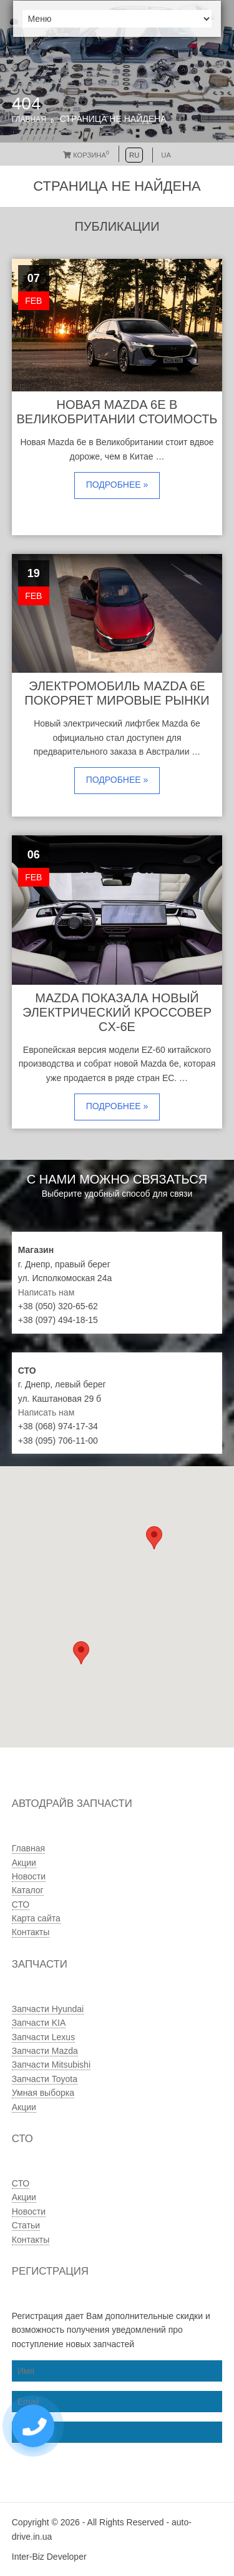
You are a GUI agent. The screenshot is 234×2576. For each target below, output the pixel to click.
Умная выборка (43, 2093)
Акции (24, 1863)
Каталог (28, 1890)
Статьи (26, 2225)
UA (166, 155)
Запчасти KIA (39, 2023)
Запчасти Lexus (43, 2037)
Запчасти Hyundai (48, 2009)
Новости (29, 1876)
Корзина (86, 155)
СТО (20, 1904)
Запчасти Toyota (44, 2079)
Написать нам (46, 1292)
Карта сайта (36, 1918)
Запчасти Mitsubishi (51, 2065)
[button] (81, 1652)
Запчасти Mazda (45, 2051)
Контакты (30, 1932)
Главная (29, 119)
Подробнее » (117, 485)
